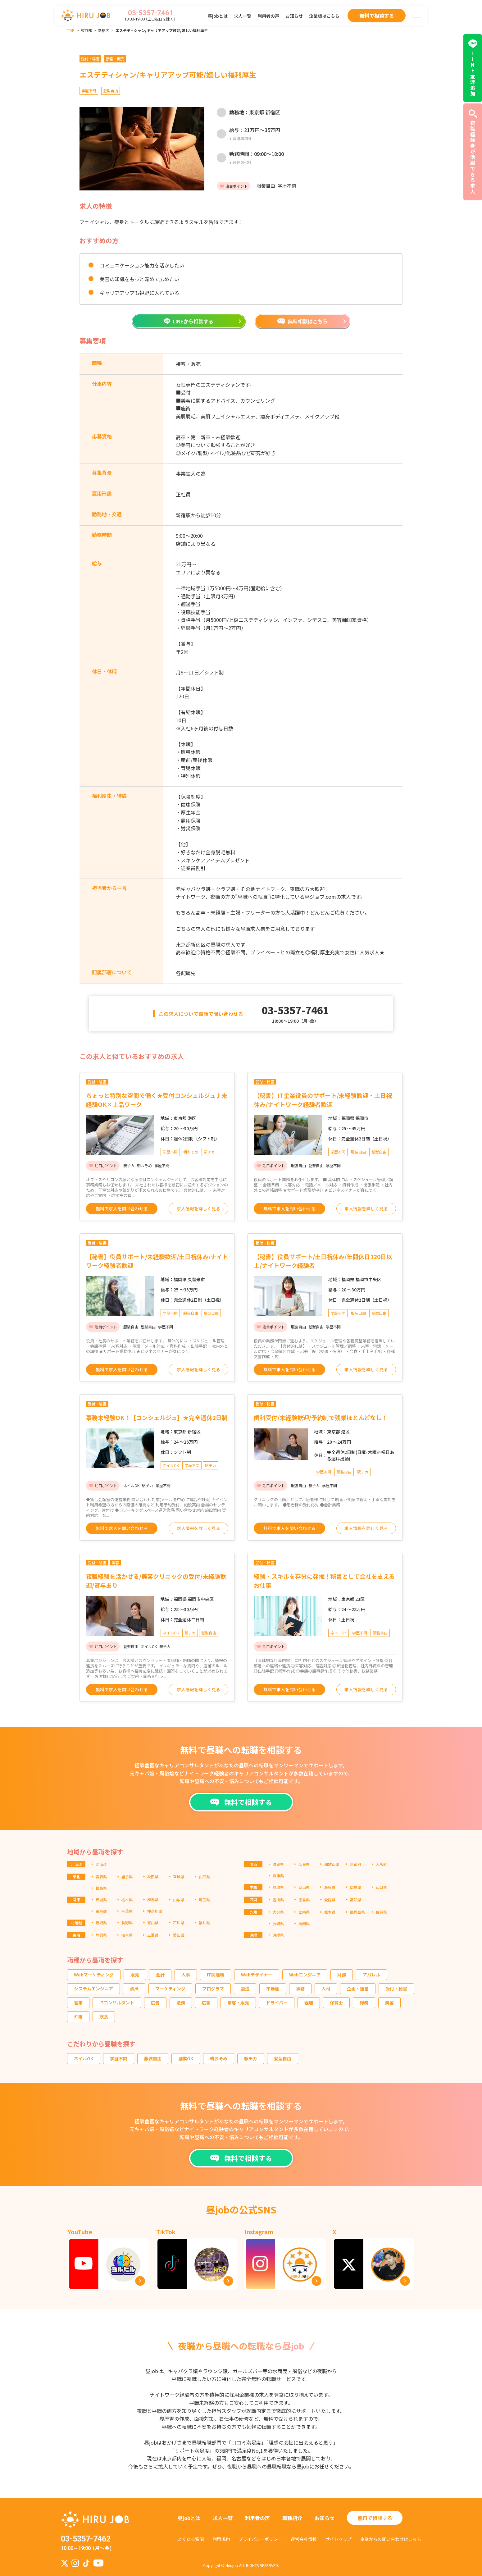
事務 (300, 1988)
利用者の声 (268, 16)
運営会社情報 (304, 2539)
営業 (78, 2002)
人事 (185, 1974)
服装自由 (152, 2058)
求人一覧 (242, 16)
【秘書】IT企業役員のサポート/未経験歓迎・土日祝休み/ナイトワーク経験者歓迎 (323, 1099)
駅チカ (250, 2058)
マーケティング (170, 1988)
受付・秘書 (396, 1988)
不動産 (272, 1988)
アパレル (371, 1974)
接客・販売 (238, 2002)
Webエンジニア (305, 1974)
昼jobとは (218, 16)
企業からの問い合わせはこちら (390, 2539)
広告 (155, 2002)
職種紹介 (292, 2518)
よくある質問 (191, 2539)
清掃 (134, 1988)
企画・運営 (358, 1988)
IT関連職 (215, 1974)
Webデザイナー (256, 1974)
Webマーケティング (94, 1974)
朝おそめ (218, 2058)
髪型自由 (282, 2058)
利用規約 (221, 2539)
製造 (245, 1988)
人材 (325, 1988)
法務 (180, 2002)
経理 (308, 2002)
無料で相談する (374, 2518)
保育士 (336, 2002)
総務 (364, 2002)
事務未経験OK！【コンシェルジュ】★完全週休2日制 (157, 1417)
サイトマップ (338, 2539)
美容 (389, 2002)
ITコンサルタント (116, 2002)
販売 (134, 1974)
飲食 (103, 2016)
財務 (341, 1974)
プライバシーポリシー (260, 2539)
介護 (78, 2016)
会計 (160, 1974)
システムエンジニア (93, 1988)
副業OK (185, 2058)
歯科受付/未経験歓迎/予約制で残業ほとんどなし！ (321, 1417)
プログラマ (213, 1988)
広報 (206, 2002)
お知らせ (294, 16)
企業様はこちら (324, 16)
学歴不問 (118, 2058)
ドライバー (277, 2002)
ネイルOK (83, 2058)
